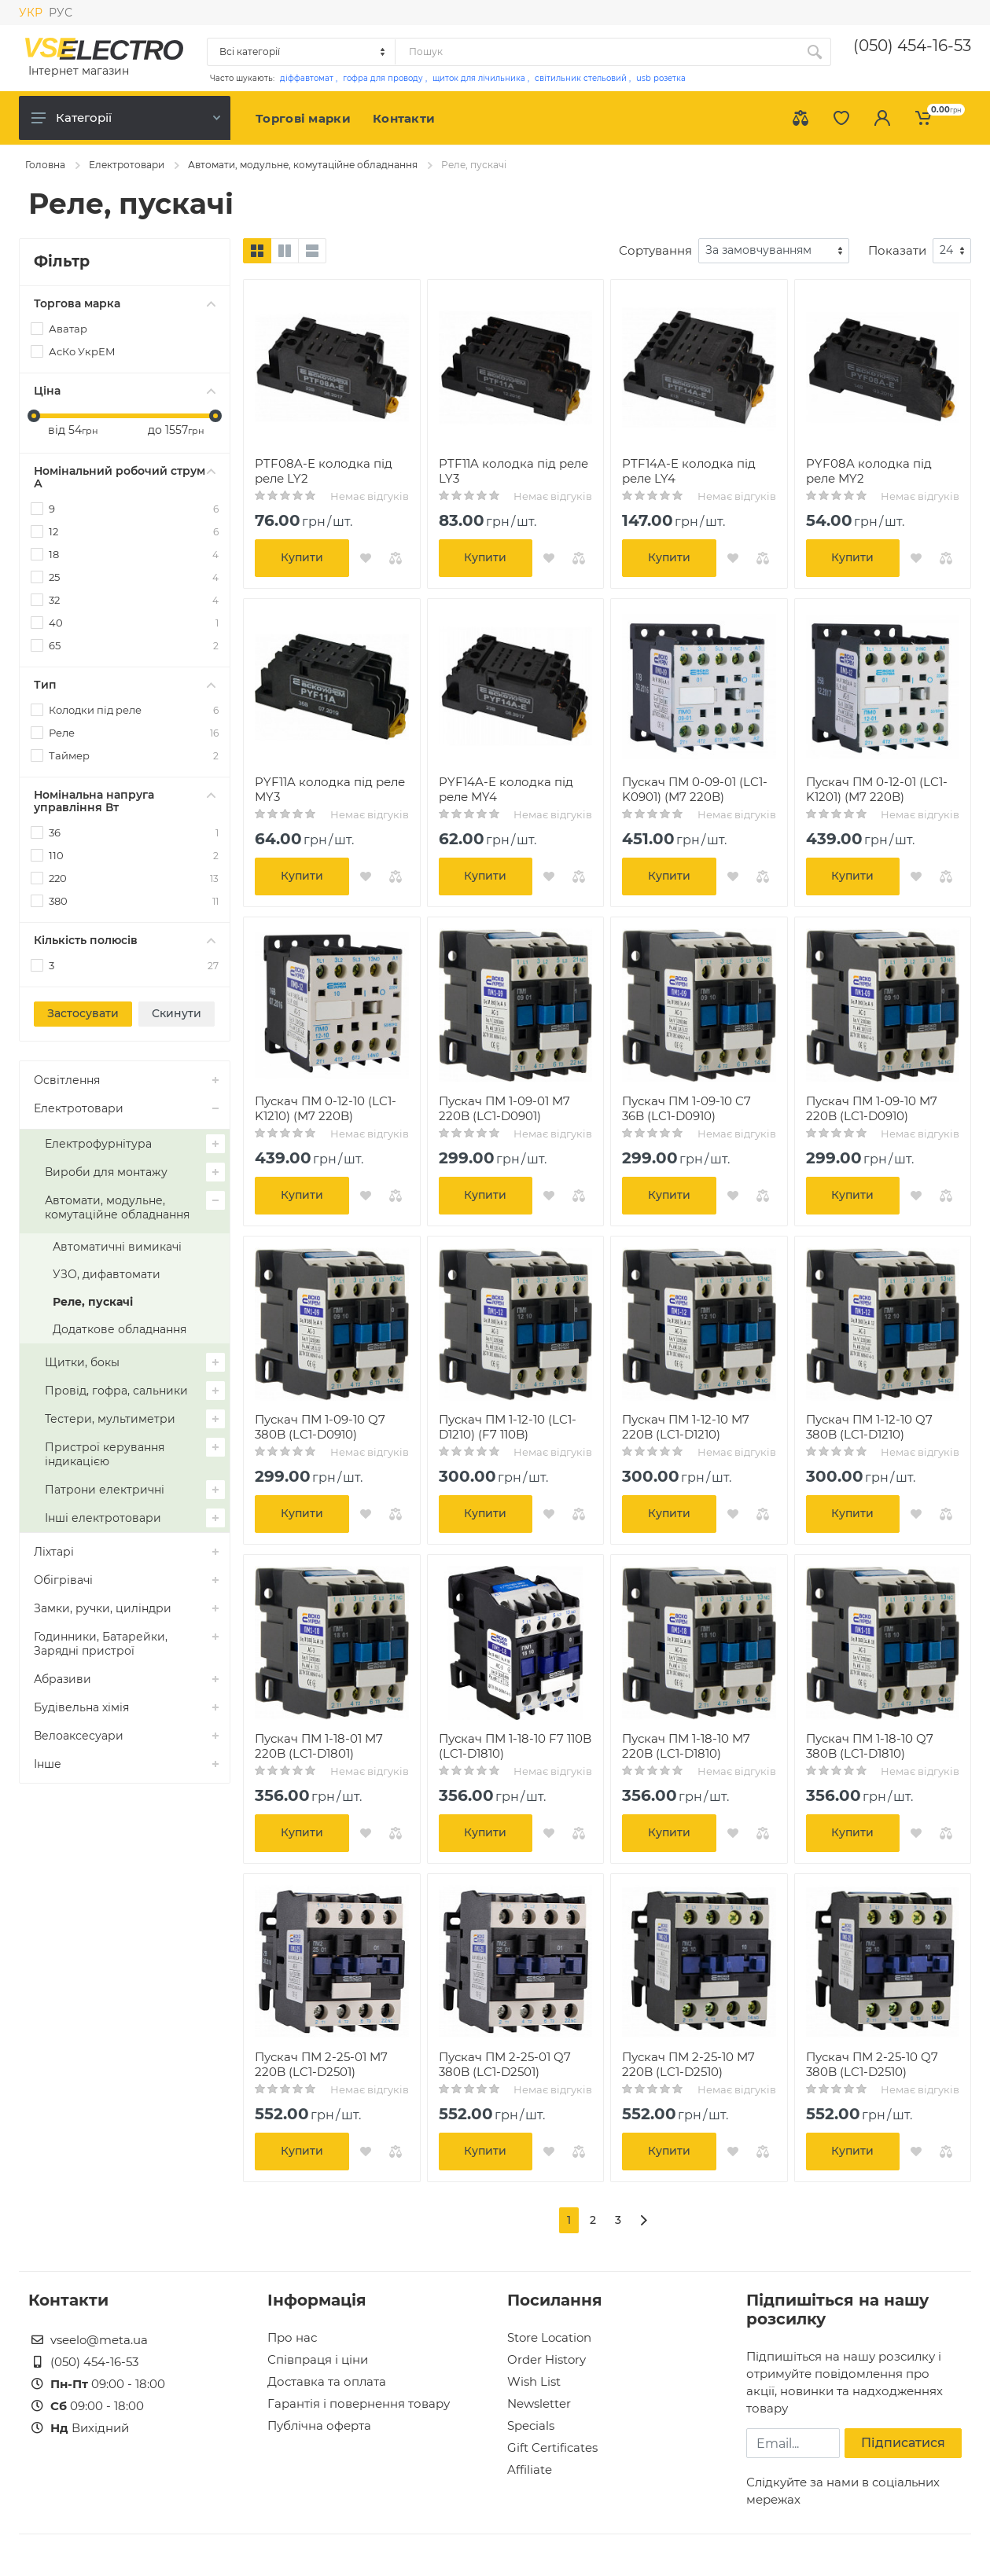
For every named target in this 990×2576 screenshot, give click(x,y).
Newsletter (539, 2403)
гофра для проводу (383, 78)
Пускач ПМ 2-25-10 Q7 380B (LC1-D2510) (872, 2064)
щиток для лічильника (478, 78)
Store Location (549, 2337)
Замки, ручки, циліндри (102, 1608)
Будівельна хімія (81, 1707)
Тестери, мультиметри (110, 1419)
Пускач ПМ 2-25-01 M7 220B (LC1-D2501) (321, 2064)
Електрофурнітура (98, 1144)
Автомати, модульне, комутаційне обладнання (303, 165)
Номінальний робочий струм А (124, 477)
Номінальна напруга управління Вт (124, 801)
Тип (124, 685)
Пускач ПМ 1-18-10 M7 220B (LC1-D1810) (686, 1746)
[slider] (34, 416)
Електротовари (126, 165)
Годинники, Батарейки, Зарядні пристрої (100, 1644)
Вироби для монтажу (106, 1172)
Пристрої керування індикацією (104, 1454)
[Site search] (597, 52)
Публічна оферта (319, 2425)
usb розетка (661, 78)
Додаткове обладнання (119, 1329)
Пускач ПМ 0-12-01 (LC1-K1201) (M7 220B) (877, 789)
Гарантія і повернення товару (358, 2403)
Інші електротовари (103, 1518)
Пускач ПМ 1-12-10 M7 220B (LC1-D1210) (685, 1427)
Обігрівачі (63, 1580)
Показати (897, 250)
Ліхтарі (54, 1552)
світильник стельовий (581, 78)
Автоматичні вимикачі (117, 1247)
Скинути (176, 1013)
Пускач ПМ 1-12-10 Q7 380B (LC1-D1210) (869, 1427)
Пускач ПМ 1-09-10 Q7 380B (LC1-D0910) (320, 1427)
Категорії (125, 117)
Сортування (655, 250)
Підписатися (903, 2442)
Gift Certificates (552, 2447)
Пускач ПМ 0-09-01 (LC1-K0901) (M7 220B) (694, 789)
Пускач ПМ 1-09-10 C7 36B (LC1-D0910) (686, 1108)
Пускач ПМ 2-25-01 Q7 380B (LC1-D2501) (505, 2064)
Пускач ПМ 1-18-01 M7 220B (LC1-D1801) (319, 1746)
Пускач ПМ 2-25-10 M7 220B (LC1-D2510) (688, 2064)
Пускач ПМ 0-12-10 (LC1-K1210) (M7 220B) (325, 1108)
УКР (30, 12)
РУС (60, 12)
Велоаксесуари (78, 1736)
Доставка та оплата (326, 2381)
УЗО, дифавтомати (106, 1274)
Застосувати (83, 1013)
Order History (546, 2359)
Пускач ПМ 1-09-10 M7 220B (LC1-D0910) (871, 1108)
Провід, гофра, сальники (116, 1391)
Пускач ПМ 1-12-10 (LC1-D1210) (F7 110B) (507, 1427)
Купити (302, 557)
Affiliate (529, 2469)
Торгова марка (124, 303)
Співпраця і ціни (317, 2359)
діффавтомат (306, 78)
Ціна (124, 391)
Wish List (534, 2381)
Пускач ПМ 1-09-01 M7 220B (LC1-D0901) (504, 1108)
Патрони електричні (104, 1490)
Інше (47, 1764)
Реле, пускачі (93, 1302)
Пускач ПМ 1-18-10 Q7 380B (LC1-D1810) (869, 1746)
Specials (530, 2425)
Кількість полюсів (124, 940)
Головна (45, 165)
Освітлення (67, 1080)
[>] (643, 2220)
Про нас (292, 2337)
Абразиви (62, 1679)
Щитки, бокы (82, 1362)
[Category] (302, 51)
